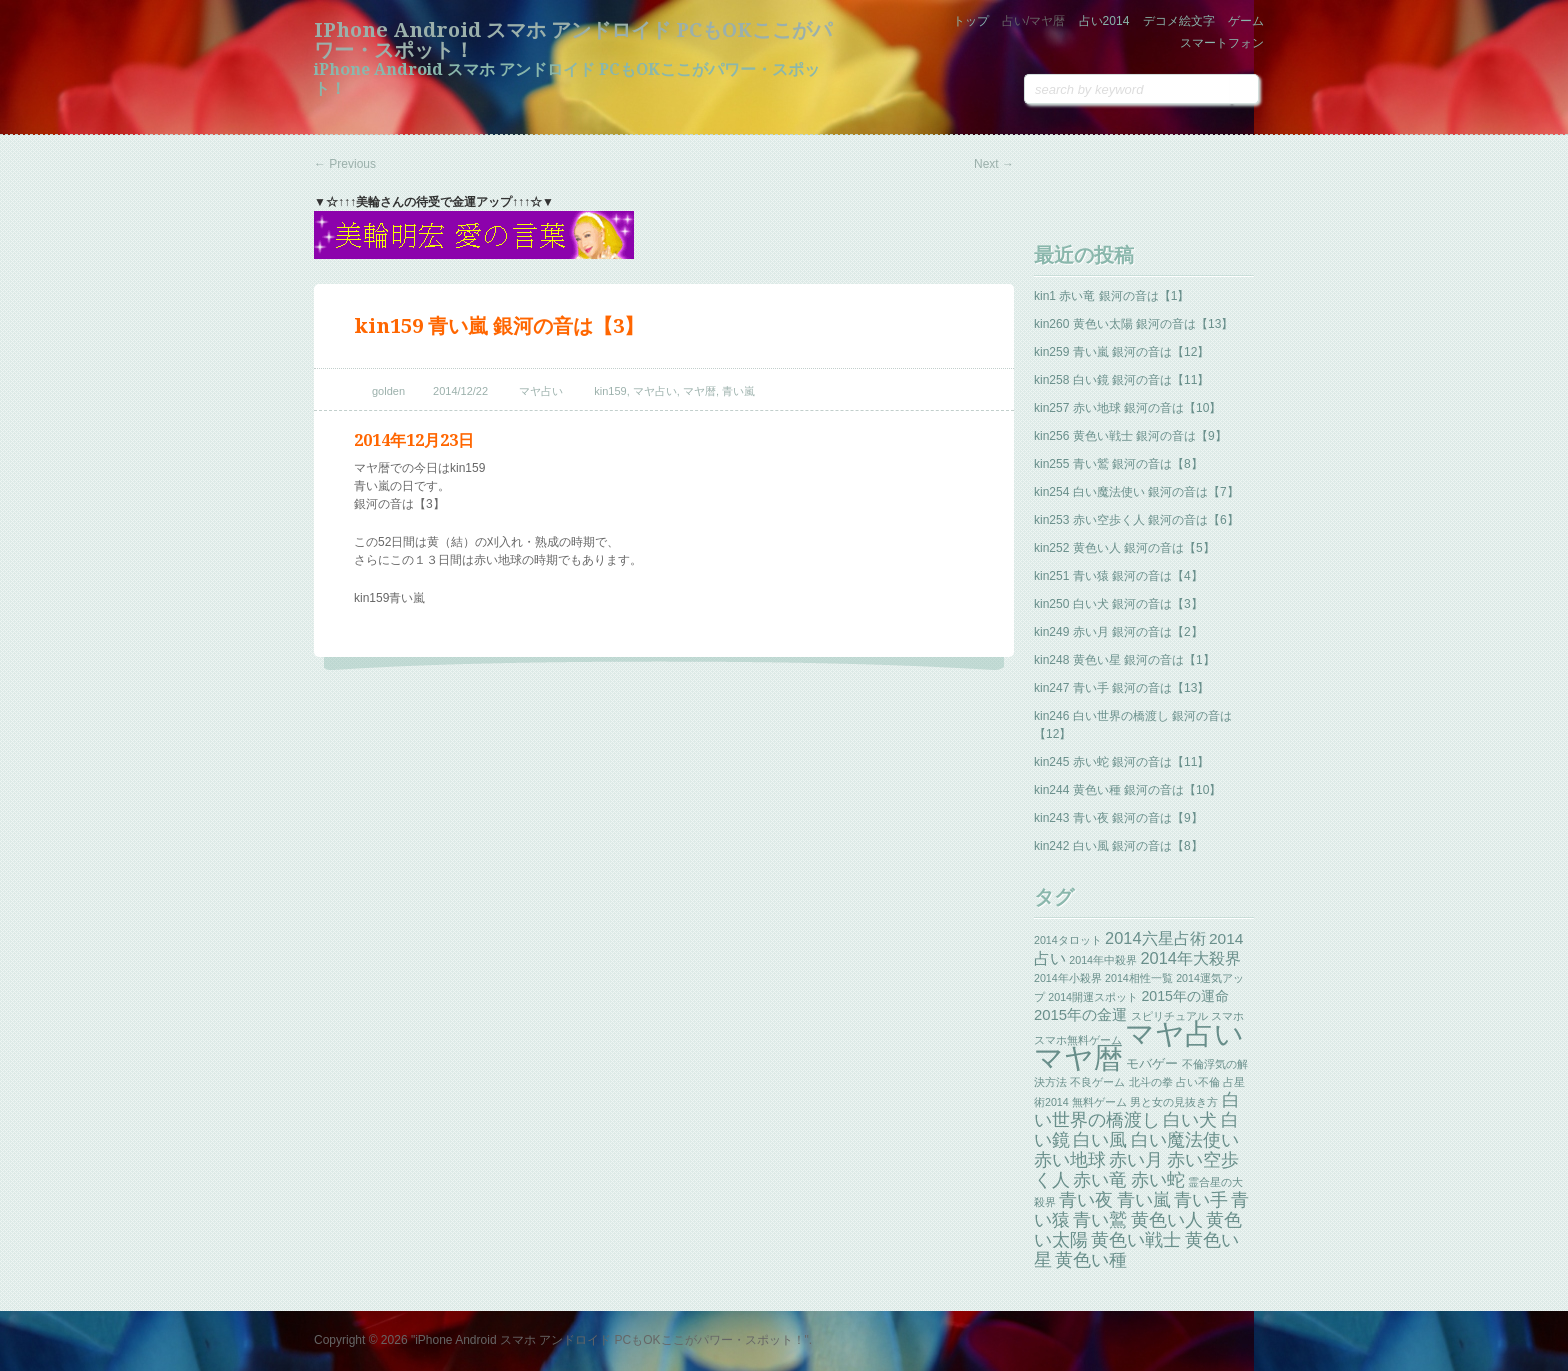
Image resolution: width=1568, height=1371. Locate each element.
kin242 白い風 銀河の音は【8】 (1118, 846)
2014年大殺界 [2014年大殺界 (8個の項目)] (1190, 958)
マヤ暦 (699, 391)
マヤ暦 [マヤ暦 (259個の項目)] (1078, 1057)
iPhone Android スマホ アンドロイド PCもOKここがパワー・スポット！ (573, 40)
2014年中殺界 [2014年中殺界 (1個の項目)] (1103, 960)
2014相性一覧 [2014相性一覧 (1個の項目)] (1139, 978)
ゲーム (1246, 21)
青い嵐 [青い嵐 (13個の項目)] (1144, 1200)
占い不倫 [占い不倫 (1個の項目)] (1198, 1082)
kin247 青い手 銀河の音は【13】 (1121, 688)
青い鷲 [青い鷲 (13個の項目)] (1100, 1220)
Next (994, 164)
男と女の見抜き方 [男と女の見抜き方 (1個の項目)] (1174, 1102)
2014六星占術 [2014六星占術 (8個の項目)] (1155, 938)
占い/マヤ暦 (1033, 21)
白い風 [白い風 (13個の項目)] (1100, 1140)
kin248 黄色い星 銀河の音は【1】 (1124, 660)
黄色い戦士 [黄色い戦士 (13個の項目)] (1136, 1240)
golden (388, 391)
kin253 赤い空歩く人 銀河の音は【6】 (1136, 520)
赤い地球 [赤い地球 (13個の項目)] (1070, 1160)
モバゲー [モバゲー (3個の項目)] (1152, 1063)
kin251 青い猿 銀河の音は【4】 (1118, 576)
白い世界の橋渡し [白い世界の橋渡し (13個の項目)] (1137, 1110)
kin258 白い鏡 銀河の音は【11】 (1121, 380)
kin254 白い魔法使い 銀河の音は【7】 (1136, 492)
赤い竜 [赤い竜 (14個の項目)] (1100, 1179)
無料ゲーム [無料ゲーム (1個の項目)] (1099, 1102)
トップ (971, 21)
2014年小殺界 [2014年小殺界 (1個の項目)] (1068, 978)
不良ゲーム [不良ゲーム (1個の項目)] (1097, 1082)
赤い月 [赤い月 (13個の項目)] (1136, 1160)
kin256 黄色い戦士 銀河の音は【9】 (1130, 436)
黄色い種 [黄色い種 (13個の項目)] (1091, 1260)
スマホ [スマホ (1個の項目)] (1227, 1016)
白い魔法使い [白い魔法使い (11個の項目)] (1185, 1140)
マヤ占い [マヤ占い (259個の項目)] (1184, 1033)
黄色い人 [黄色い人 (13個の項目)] (1167, 1220)
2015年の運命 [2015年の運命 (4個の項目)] (1185, 996)
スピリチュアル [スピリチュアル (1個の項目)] (1169, 1016)
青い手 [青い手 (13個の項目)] (1201, 1200)
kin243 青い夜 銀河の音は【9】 (1118, 818)
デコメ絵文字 (1179, 21)
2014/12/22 (460, 391)
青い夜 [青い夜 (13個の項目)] (1086, 1200)
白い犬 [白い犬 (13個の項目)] (1190, 1120)
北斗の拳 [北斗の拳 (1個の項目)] (1151, 1082)
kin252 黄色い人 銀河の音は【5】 (1124, 548)
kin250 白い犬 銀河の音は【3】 (1118, 604)
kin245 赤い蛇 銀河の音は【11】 (1121, 762)
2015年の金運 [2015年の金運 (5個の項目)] (1080, 1015)
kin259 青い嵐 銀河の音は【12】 (1121, 352)
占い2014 (1104, 21)
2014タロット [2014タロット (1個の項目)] (1068, 940)
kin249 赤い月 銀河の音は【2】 (1118, 632)
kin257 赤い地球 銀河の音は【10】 (1127, 408)
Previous (345, 164)
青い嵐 (738, 391)
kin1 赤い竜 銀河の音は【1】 (1111, 296)
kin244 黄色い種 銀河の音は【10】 (1127, 790)
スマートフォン (1222, 43)
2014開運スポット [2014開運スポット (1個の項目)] (1093, 997)
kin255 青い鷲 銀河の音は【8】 (1118, 464)
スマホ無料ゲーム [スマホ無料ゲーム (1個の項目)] (1078, 1040)
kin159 (610, 391)
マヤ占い (541, 391)
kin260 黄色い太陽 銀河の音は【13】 (1133, 324)
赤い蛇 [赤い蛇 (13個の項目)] (1158, 1180)
